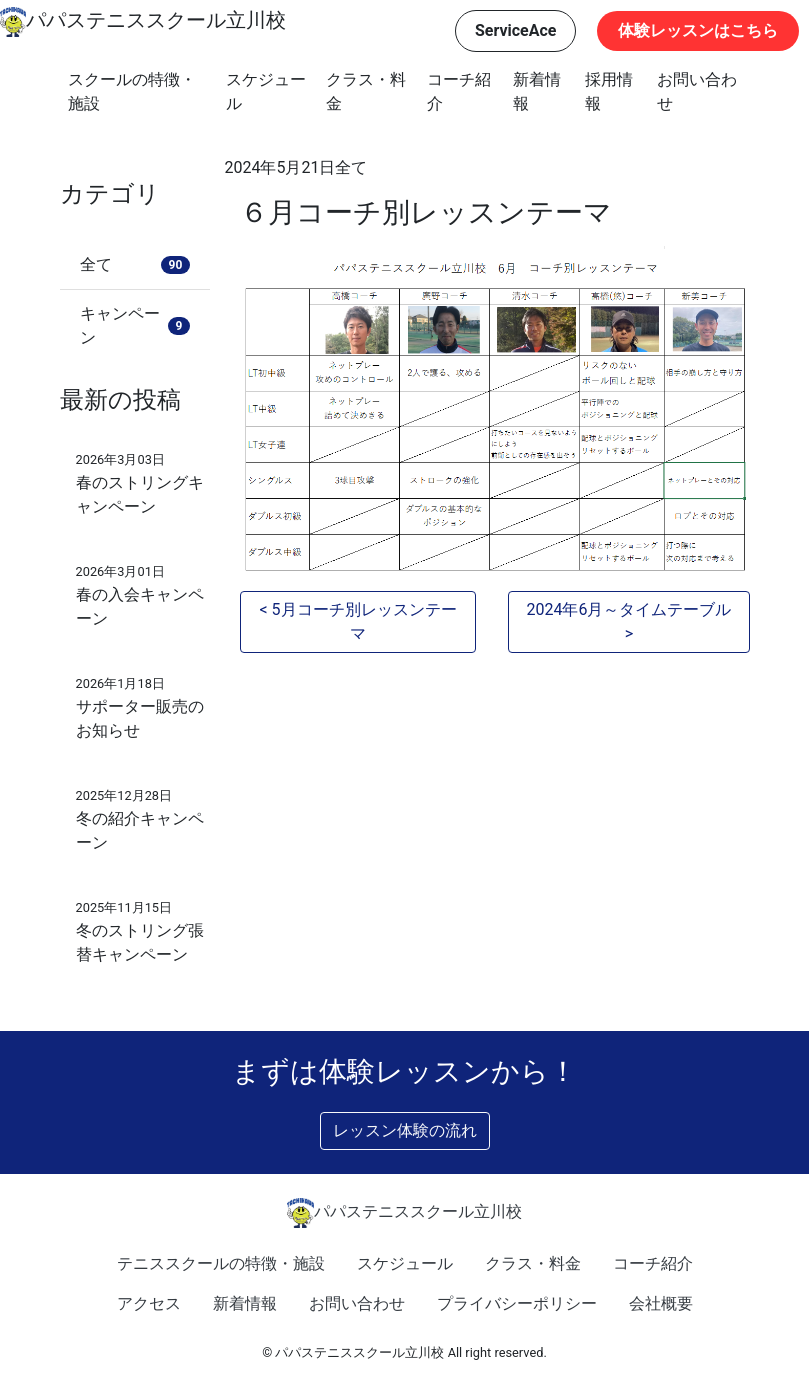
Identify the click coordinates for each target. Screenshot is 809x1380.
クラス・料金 (366, 91)
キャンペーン (135, 325)
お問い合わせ (697, 91)
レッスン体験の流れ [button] (405, 1130)
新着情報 (537, 91)
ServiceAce (516, 30)
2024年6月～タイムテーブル (628, 609)
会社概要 (661, 1303)
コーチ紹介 (459, 91)
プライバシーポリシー (517, 1303)
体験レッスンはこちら (698, 30)
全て (351, 167)
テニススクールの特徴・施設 (221, 1263)
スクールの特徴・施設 (132, 91)
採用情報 (609, 91)
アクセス (149, 1303)
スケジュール (266, 91)
